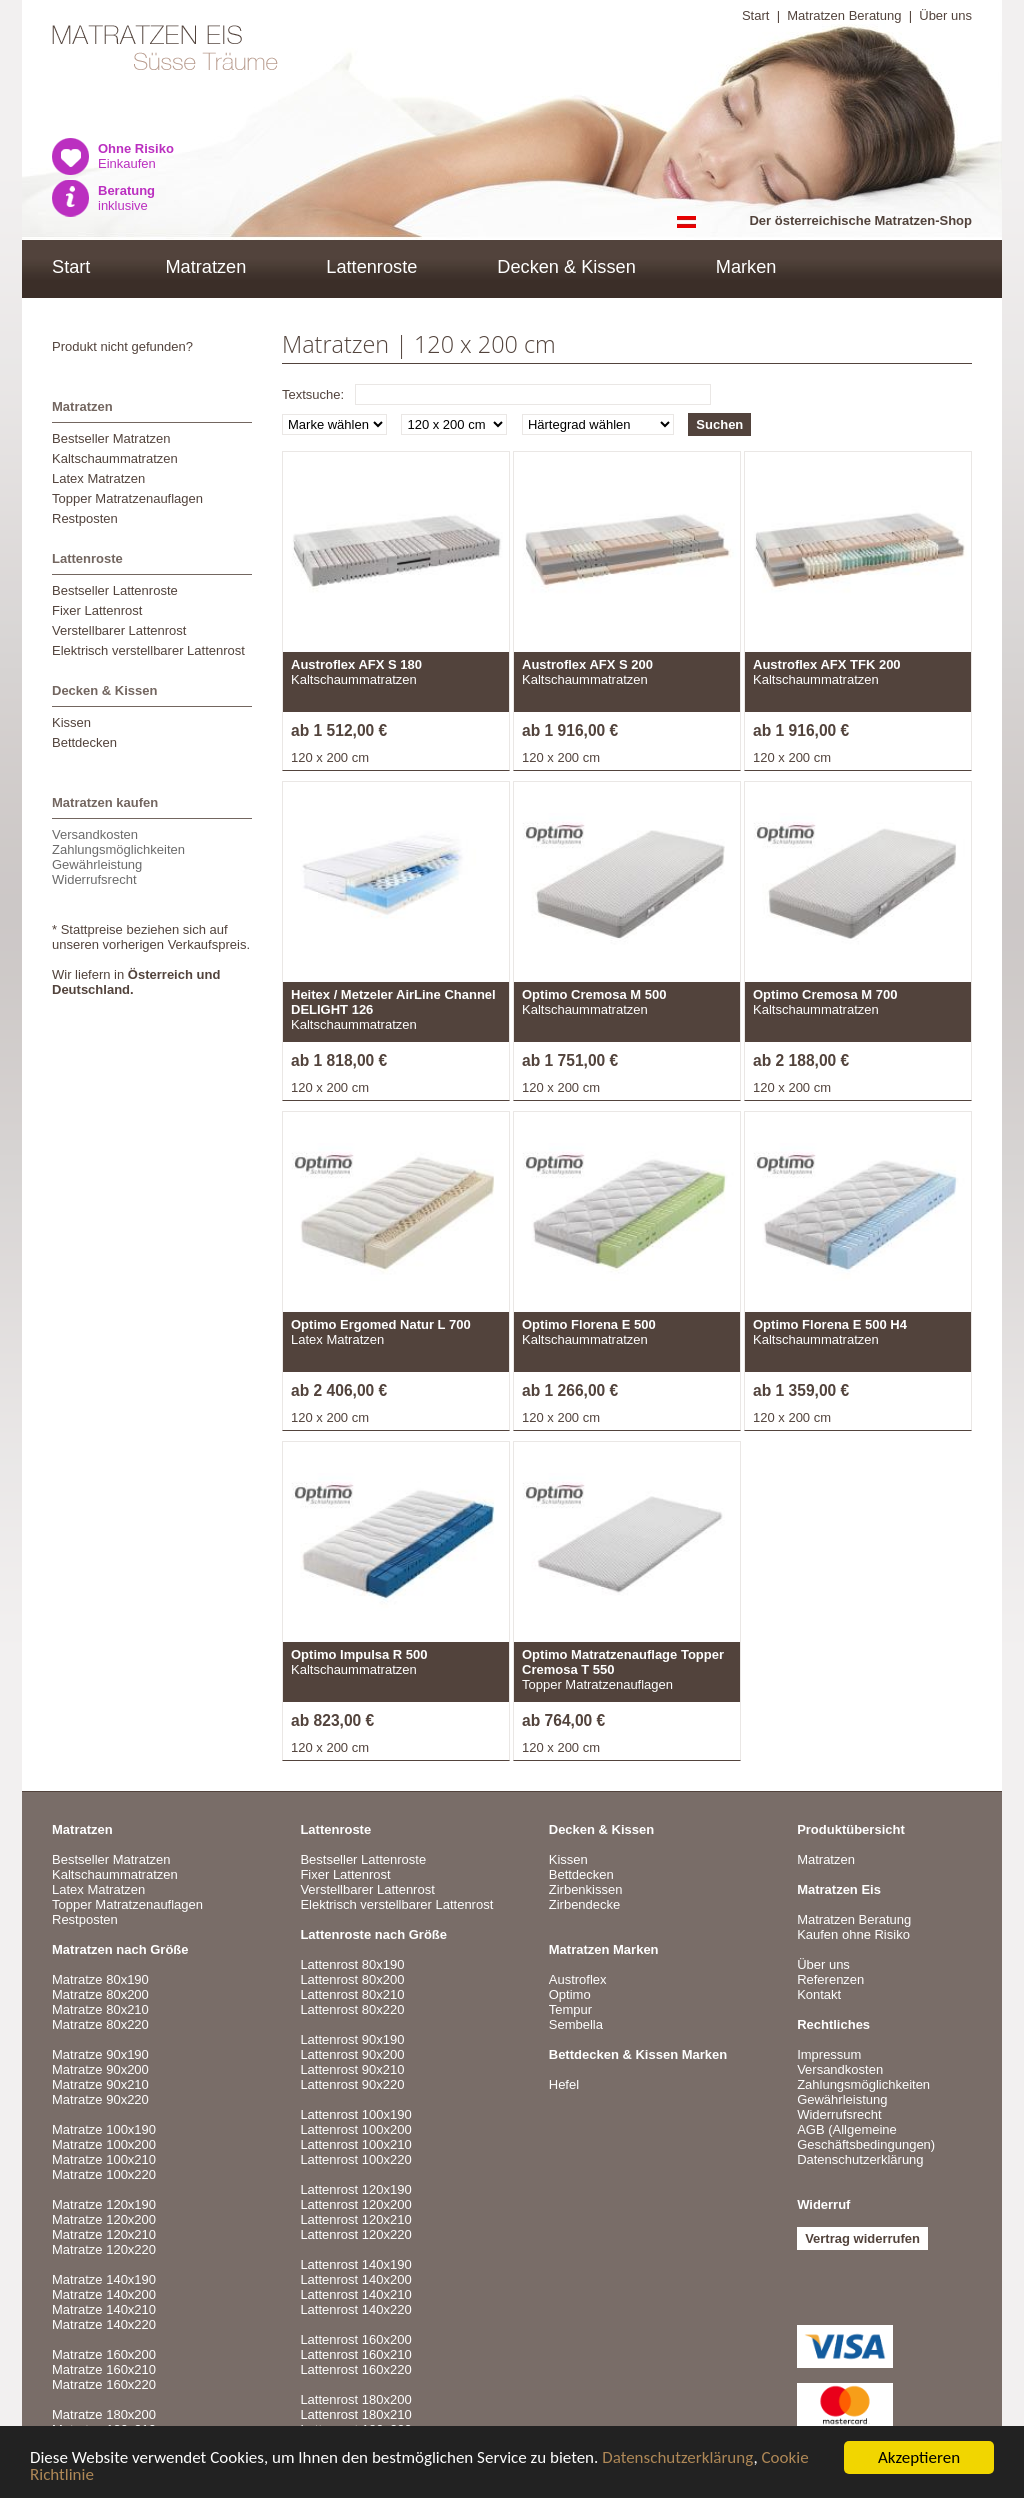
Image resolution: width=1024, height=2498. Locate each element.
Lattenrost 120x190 (355, 2189)
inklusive (126, 198)
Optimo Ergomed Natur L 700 (381, 1324)
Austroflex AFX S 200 (587, 664)
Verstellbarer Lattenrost (119, 630)
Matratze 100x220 (104, 2174)
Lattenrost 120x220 (355, 2234)
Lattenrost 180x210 (355, 2414)
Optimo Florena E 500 (589, 1324)
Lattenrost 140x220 (355, 2309)
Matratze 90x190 (100, 2054)
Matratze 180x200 (104, 2414)
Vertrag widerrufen (862, 2238)
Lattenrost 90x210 (352, 2069)
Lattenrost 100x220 (355, 2159)
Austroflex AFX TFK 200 (827, 664)
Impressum (829, 2054)
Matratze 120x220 (104, 2249)
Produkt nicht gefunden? (122, 346)
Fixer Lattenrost (97, 610)
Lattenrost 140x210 (355, 2294)
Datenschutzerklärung (677, 2459)
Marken (746, 267)
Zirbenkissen (586, 1889)
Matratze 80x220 (100, 2024)
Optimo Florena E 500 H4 (830, 1324)
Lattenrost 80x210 (352, 1994)
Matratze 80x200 (100, 1994)
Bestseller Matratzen (111, 438)
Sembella (576, 2024)
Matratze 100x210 (104, 2159)
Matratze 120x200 (104, 2219)
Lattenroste (371, 267)
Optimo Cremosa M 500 (594, 994)
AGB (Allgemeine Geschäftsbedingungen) (866, 2137)
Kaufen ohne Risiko (853, 1934)
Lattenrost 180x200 (355, 2399)
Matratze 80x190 (100, 1979)
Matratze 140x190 (104, 2279)
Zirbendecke (585, 1904)
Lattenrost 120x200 (355, 2204)
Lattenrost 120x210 (355, 2219)
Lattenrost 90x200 (352, 2054)
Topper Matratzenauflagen (127, 498)
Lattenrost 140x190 (355, 2264)
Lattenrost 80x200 (352, 1979)
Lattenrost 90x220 (352, 2084)
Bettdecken (84, 742)
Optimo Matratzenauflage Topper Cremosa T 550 (623, 1662)
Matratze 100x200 (104, 2144)
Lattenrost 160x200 (355, 2339)
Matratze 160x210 (104, 2369)
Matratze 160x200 (104, 2354)
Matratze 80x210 (100, 2009)
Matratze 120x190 (104, 2204)
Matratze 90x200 (100, 2069)
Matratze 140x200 (104, 2294)
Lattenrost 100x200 (355, 2129)
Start (755, 15)
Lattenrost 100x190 (355, 2114)
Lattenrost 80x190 (352, 1964)
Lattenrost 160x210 (355, 2354)
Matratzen (205, 267)
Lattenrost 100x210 (355, 2144)
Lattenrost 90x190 (352, 2039)
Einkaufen (136, 156)
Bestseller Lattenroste (115, 590)
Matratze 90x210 (100, 2084)
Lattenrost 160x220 (355, 2369)
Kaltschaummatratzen (115, 458)
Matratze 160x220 (104, 2384)
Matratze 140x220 (104, 2324)
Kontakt (819, 1994)
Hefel (564, 2084)
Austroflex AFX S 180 (356, 664)
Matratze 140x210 (104, 2309)
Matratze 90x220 (100, 2099)
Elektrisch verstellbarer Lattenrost (148, 650)
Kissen (71, 722)
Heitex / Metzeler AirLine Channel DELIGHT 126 (393, 1002)
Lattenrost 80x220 (352, 2009)
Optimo (570, 1994)
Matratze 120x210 (104, 2234)
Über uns (945, 15)
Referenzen (830, 1979)
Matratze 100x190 (104, 2129)
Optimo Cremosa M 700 (825, 994)
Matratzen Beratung (844, 15)
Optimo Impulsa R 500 (359, 1654)
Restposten (85, 518)
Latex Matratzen (98, 478)
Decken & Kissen (566, 267)
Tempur (570, 2009)
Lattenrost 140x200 (355, 2279)
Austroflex (578, 1979)
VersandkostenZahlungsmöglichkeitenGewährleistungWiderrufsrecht (118, 857)
